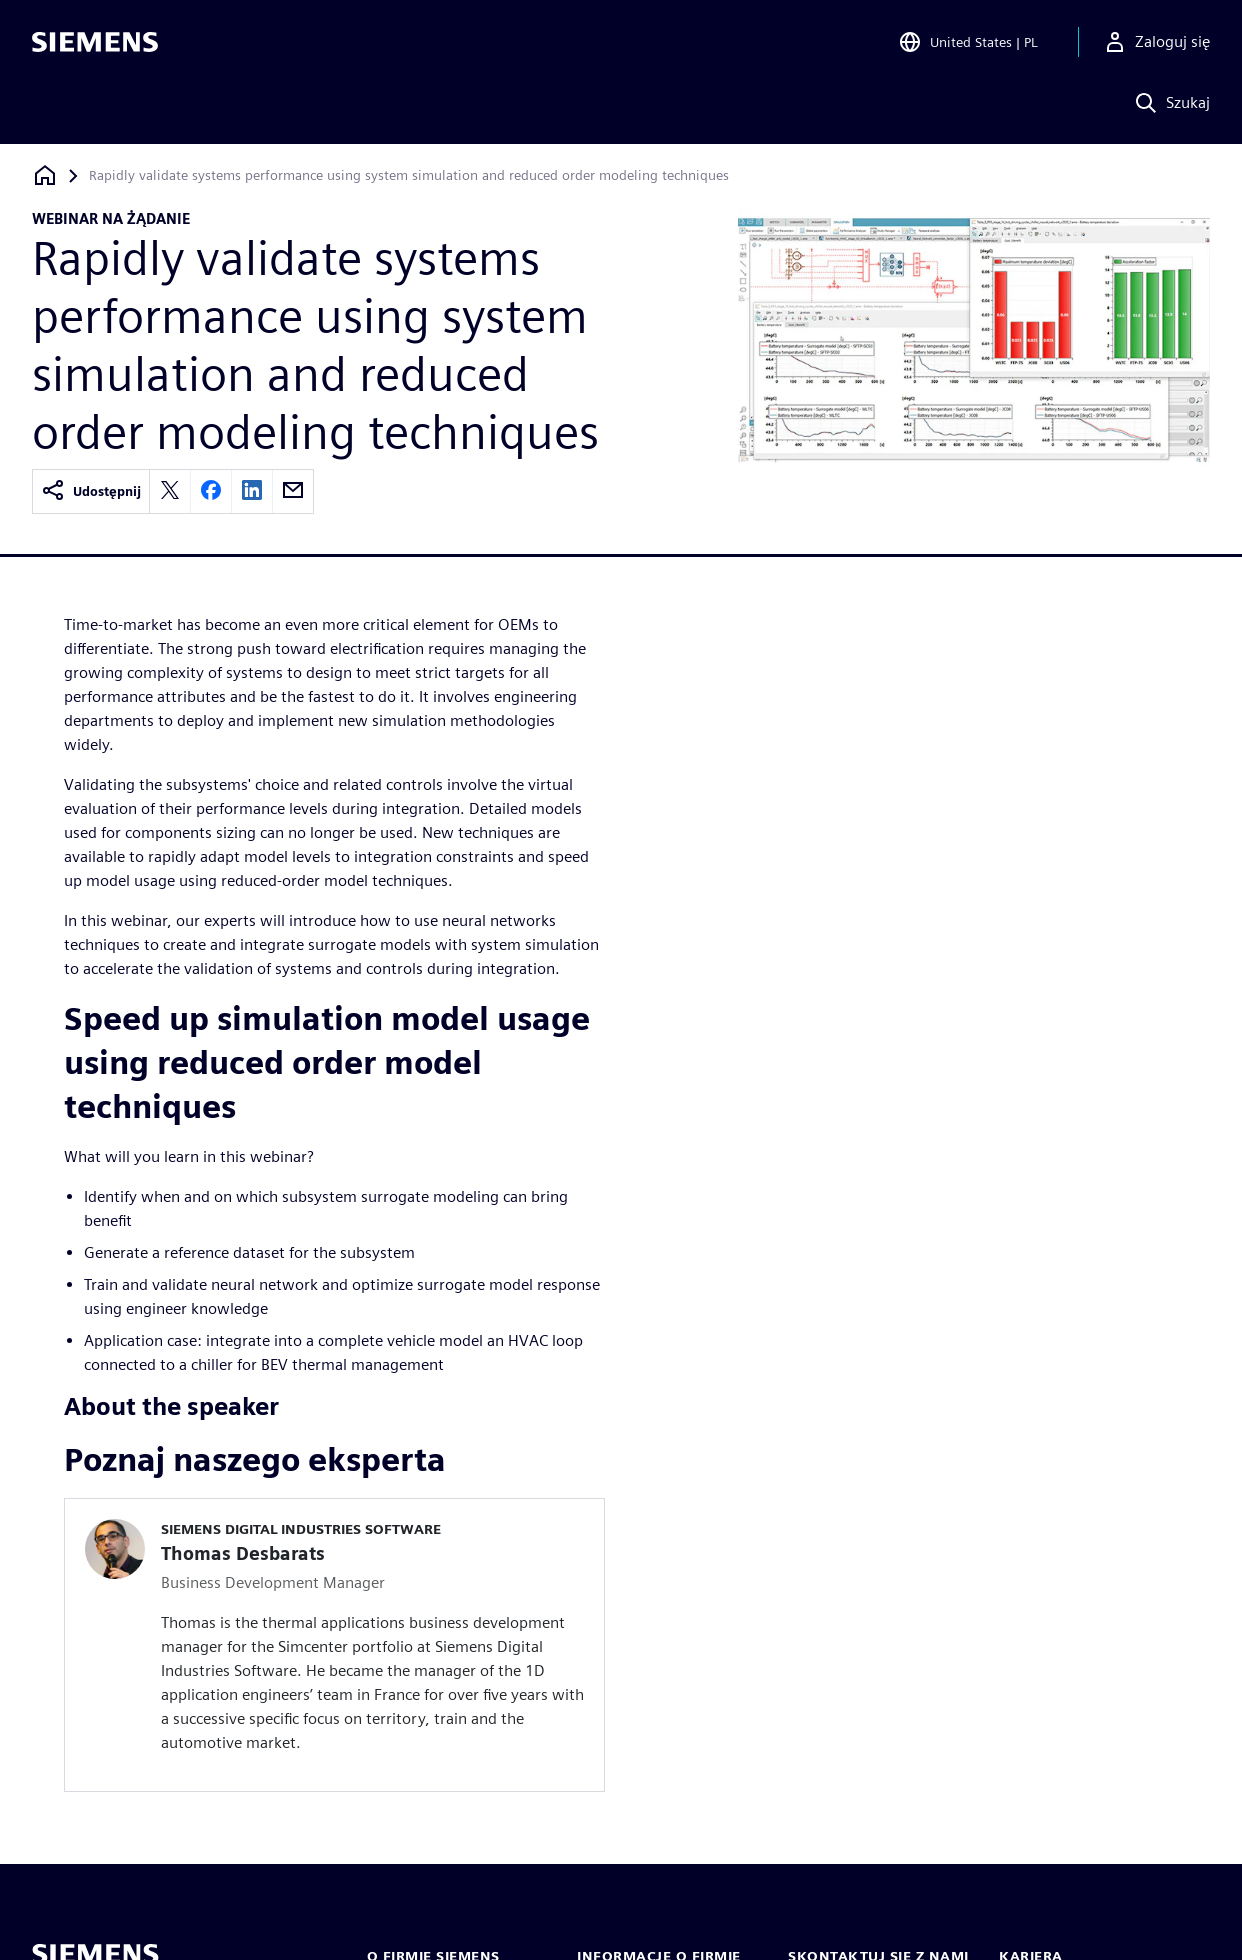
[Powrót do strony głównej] (45, 175)
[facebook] (211, 491)
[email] (293, 491)
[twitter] (170, 491)
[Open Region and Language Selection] (968, 44)
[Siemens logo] (95, 44)
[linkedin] (252, 491)
